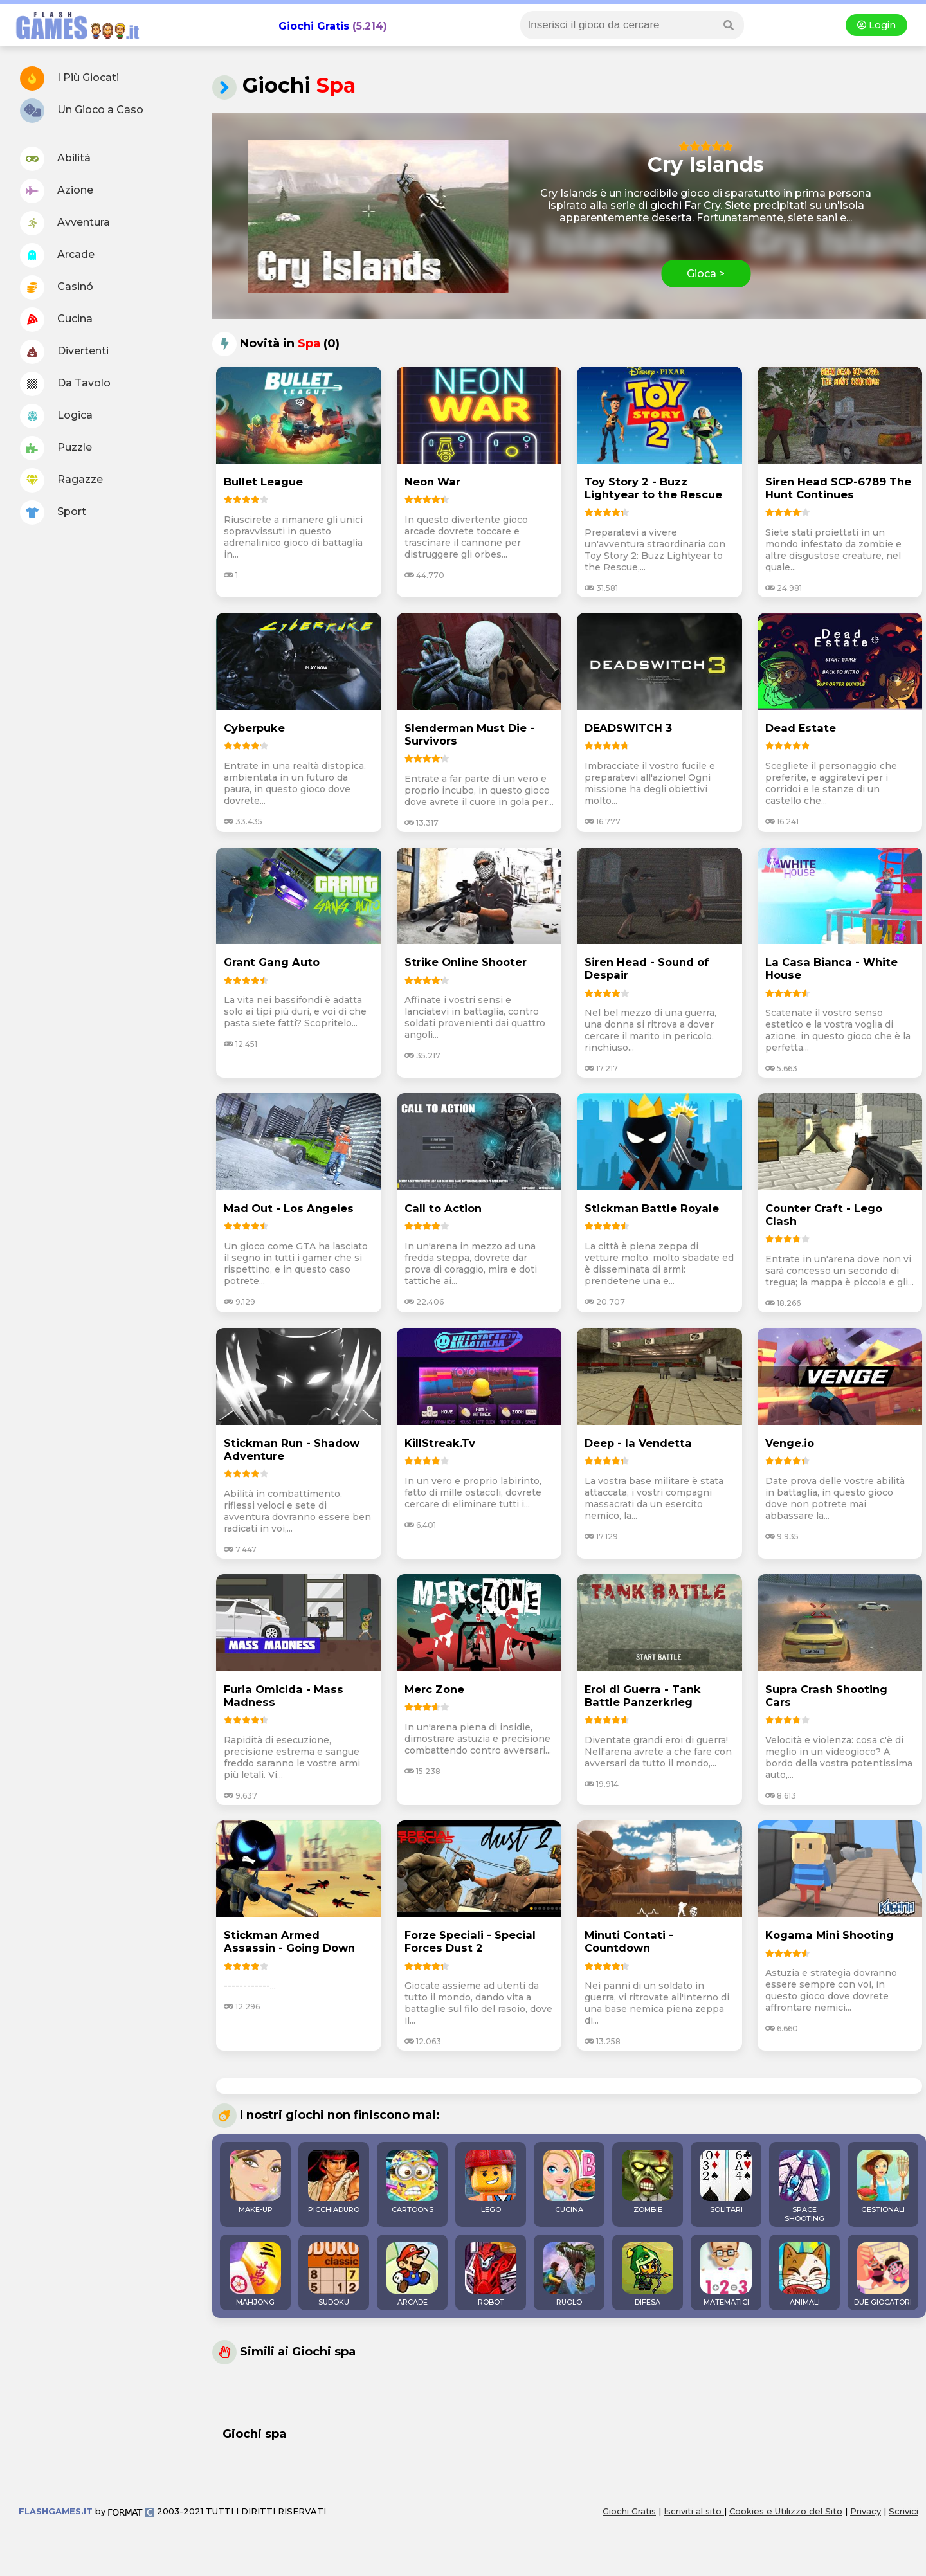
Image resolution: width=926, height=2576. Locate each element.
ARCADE (412, 2274)
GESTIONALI (883, 2182)
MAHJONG (255, 2274)
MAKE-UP (255, 2182)
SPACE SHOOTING (804, 2186)
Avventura (65, 223)
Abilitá (55, 159)
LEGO (490, 2182)
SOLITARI (726, 2182)
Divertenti (64, 352)
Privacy (865, 2511)
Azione (56, 191)
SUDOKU (333, 2274)
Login (876, 25)
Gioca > (706, 274)
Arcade (57, 255)
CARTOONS (412, 2182)
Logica (56, 416)
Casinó (56, 287)
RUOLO (569, 2274)
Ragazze (61, 480)
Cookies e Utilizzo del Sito (785, 2511)
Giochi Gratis (313, 26)
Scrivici (903, 2511)
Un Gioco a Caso (81, 110)
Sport (53, 512)
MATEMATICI (726, 2274)
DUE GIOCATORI (883, 2274)
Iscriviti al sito (694, 2511)
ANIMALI (804, 2274)
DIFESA (647, 2274)
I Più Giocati (69, 78)
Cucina (56, 319)
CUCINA (569, 2182)
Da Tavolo (65, 384)
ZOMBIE (647, 2182)
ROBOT (490, 2274)
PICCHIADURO (333, 2182)
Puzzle (56, 448)
